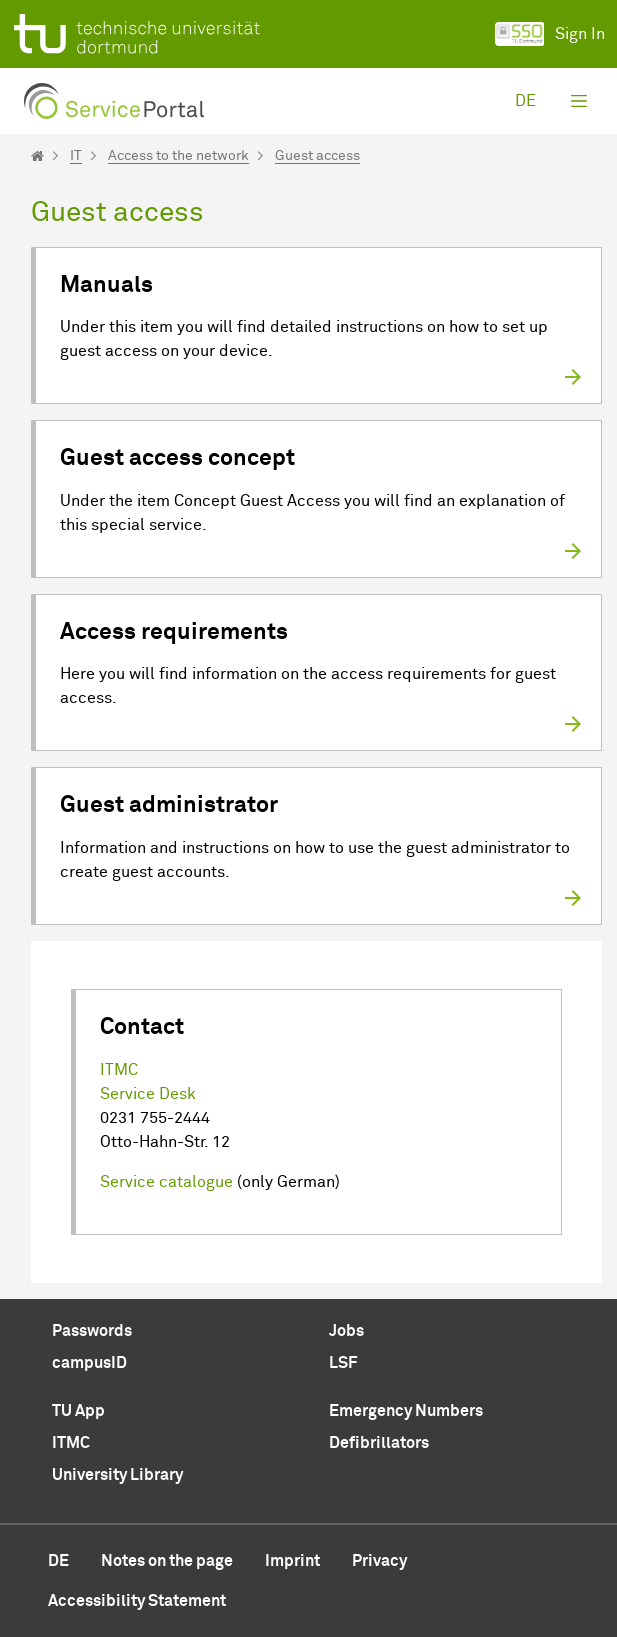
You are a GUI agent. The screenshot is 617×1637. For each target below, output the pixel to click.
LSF (343, 1363)
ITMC (119, 1070)
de (525, 101)
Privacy (379, 1561)
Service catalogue (166, 1182)
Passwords (92, 1331)
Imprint (292, 1561)
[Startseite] (37, 156)
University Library (117, 1475)
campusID (89, 1363)
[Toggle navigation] (579, 101)
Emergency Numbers (406, 1411)
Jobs (346, 1331)
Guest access (317, 156)
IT (76, 156)
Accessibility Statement (137, 1601)
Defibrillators (379, 1443)
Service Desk (148, 1094)
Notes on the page (167, 1561)
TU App (78, 1411)
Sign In (550, 34)
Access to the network (178, 156)
